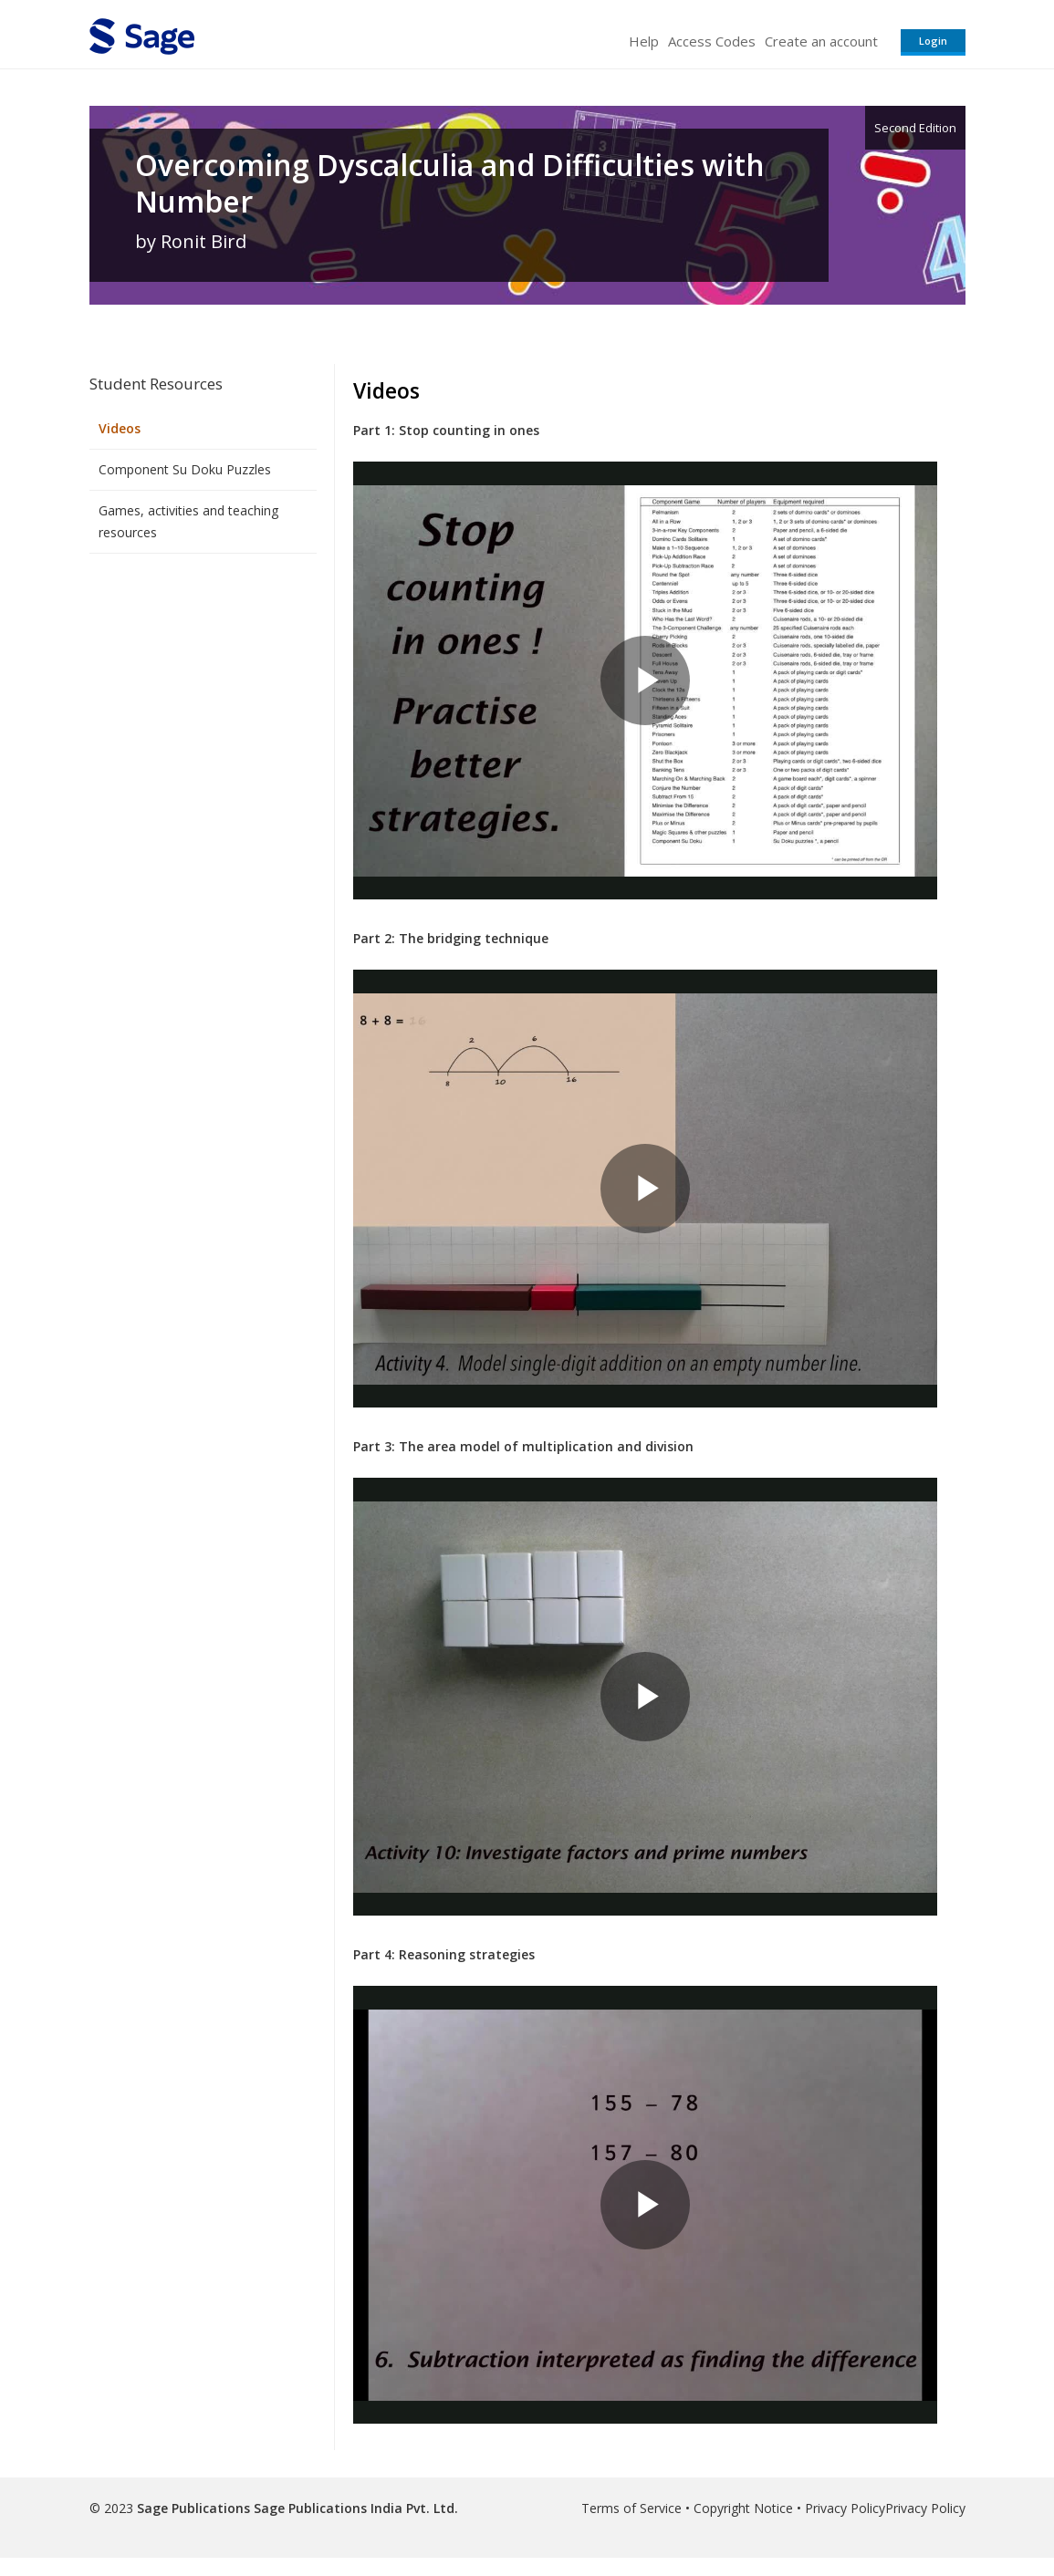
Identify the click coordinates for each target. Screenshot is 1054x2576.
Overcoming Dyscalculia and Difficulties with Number (450, 183)
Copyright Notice (743, 2508)
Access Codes (712, 41)
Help (644, 41)
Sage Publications (193, 2508)
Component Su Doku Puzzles (185, 469)
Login (933, 40)
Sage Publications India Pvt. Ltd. (354, 2508)
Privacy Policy (845, 2508)
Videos (120, 428)
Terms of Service (631, 2508)
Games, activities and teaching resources (188, 521)
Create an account (821, 41)
